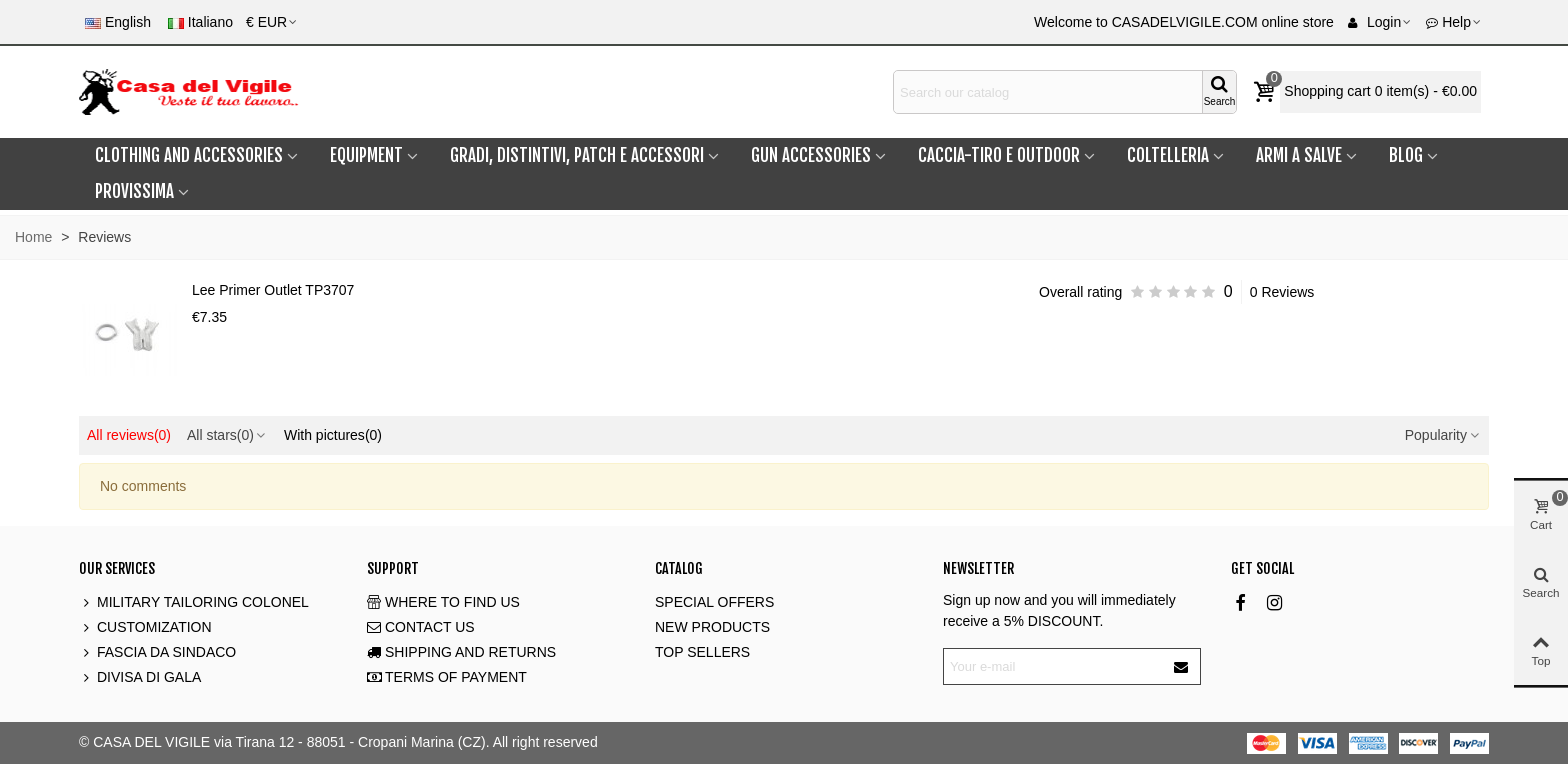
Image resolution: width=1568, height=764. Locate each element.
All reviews (129, 435)
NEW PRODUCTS (712, 627)
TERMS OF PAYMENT (447, 677)
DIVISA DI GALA (140, 677)
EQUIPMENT (366, 155)
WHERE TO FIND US (443, 602)
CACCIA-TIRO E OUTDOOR (999, 155)
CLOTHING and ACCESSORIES (189, 155)
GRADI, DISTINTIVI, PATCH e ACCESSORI (577, 155)
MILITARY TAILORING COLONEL (194, 602)
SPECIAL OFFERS (714, 602)
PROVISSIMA (134, 191)
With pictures (333, 435)
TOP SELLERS (702, 652)
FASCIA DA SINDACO (157, 652)
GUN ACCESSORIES (811, 155)
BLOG (1406, 155)
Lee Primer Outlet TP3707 (273, 290)
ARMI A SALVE (1299, 155)
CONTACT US (421, 627)
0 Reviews (1282, 292)
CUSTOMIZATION (145, 627)
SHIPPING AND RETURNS (461, 652)
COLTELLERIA (1168, 155)
